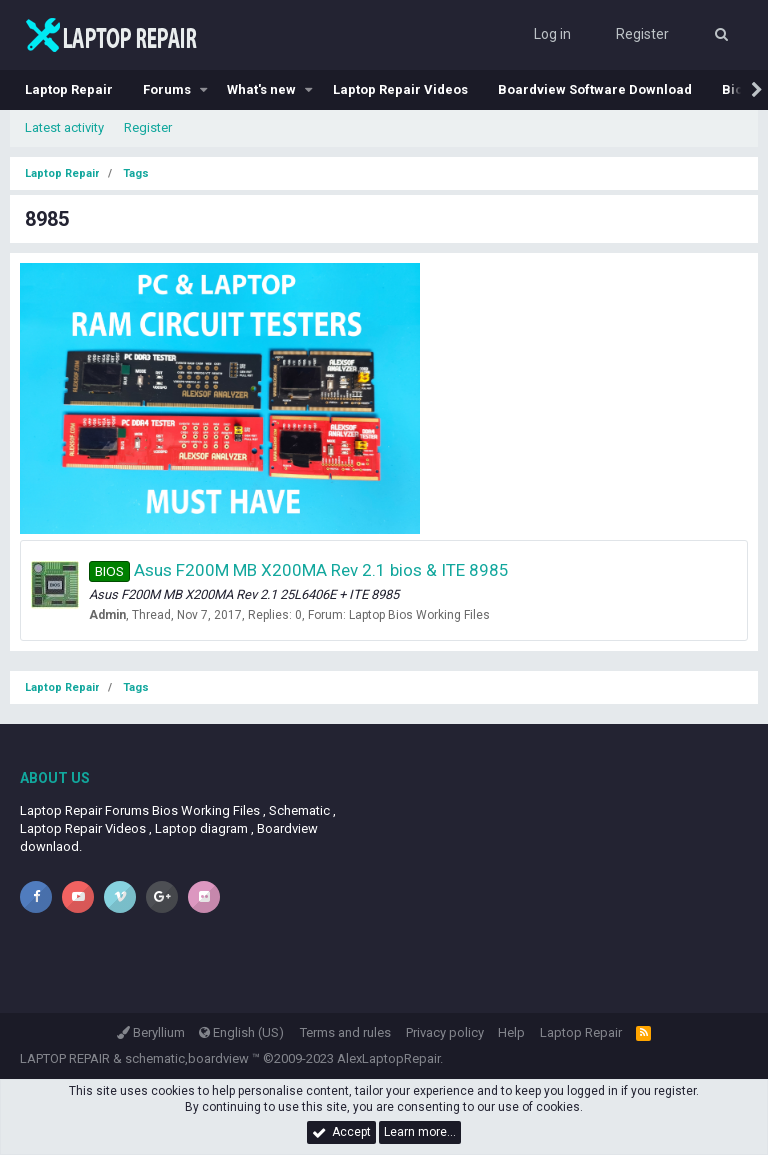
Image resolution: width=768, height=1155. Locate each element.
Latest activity (64, 127)
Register (148, 127)
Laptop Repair (69, 89)
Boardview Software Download (595, 89)
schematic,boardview (187, 1058)
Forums (167, 89)
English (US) (241, 1032)
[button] (204, 90)
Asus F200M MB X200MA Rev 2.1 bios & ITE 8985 (299, 570)
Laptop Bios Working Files (419, 615)
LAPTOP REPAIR (65, 1058)
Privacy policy (445, 1032)
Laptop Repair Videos (400, 89)
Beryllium (151, 1032)
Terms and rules (345, 1032)
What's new (261, 89)
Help (511, 1032)
